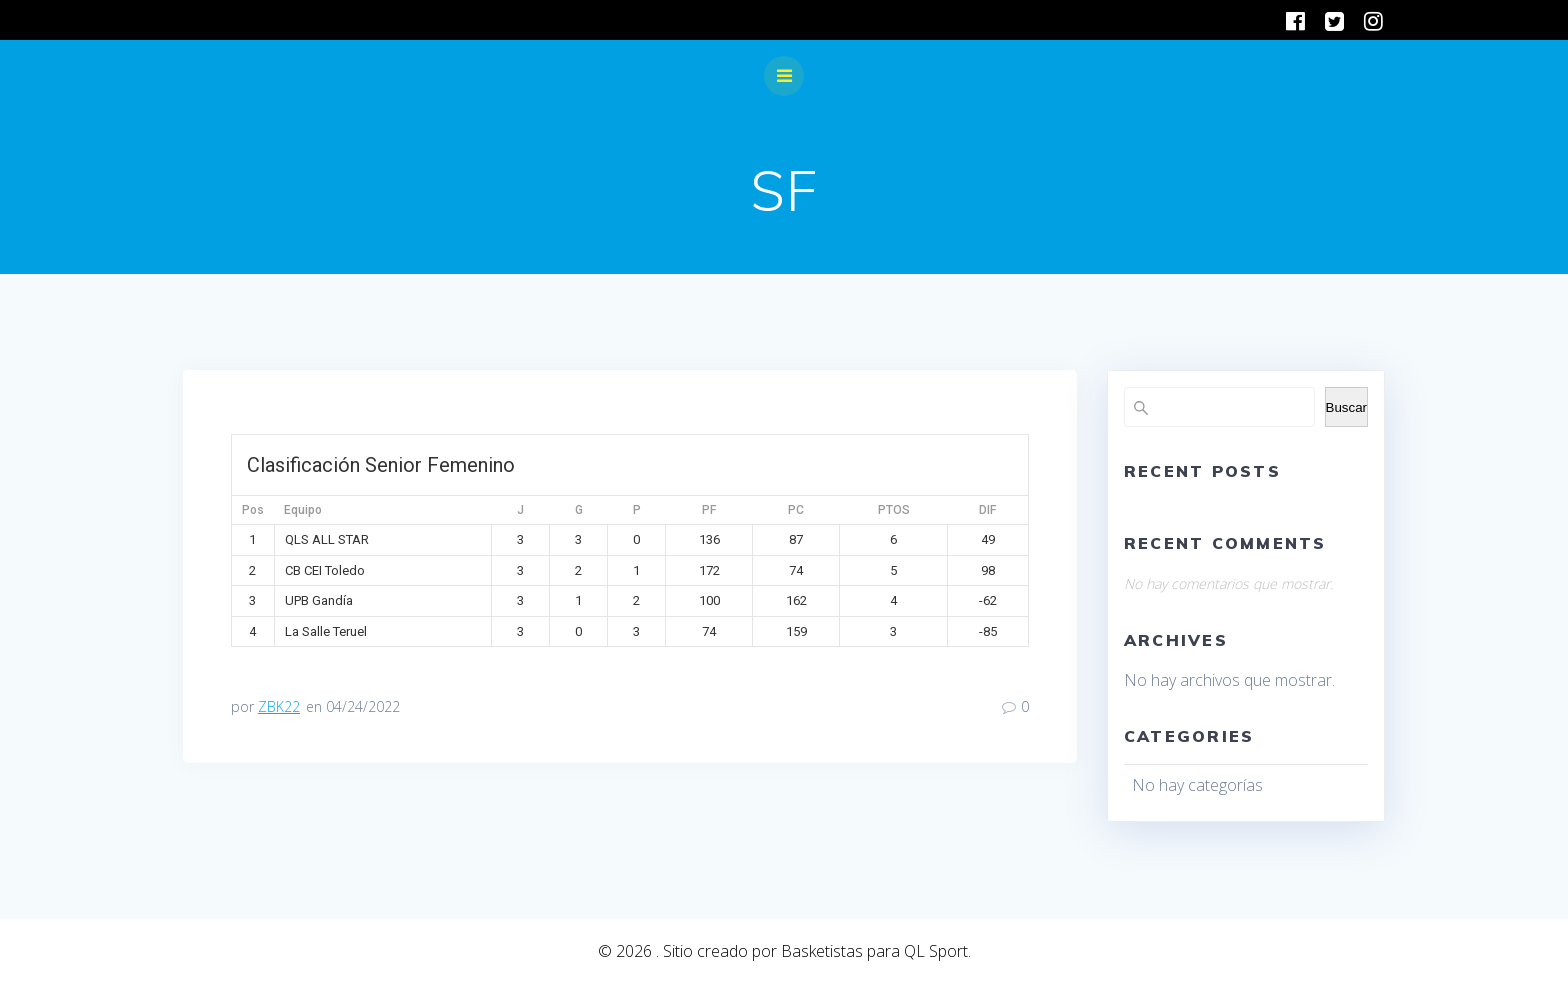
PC (796, 510)
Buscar (1346, 407)
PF (709, 510)
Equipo (303, 510)
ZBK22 (279, 706)
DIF (987, 510)
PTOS (894, 510)
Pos (253, 510)
